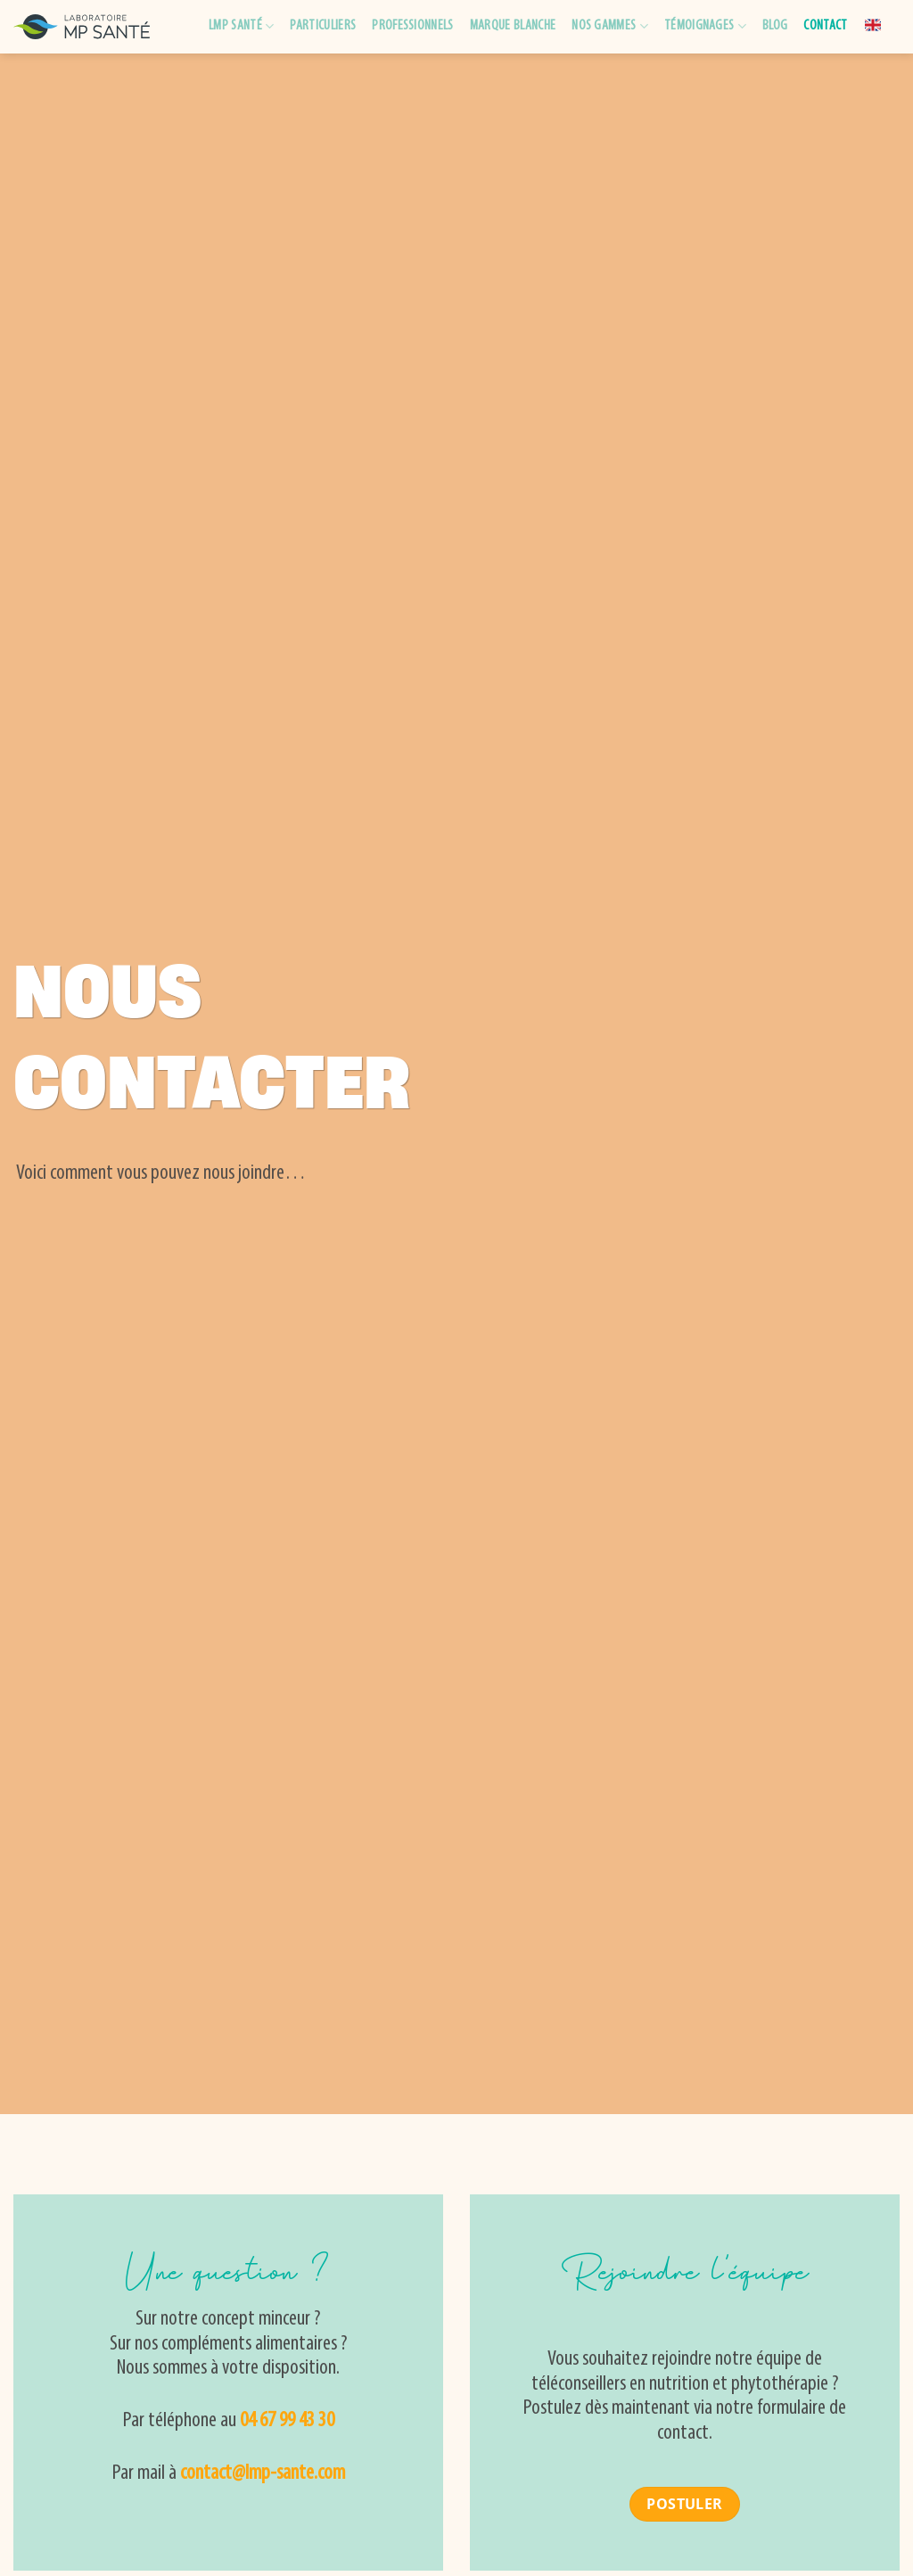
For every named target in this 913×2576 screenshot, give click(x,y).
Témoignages (705, 26)
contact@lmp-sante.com (262, 2473)
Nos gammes (610, 26)
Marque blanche (512, 26)
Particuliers (323, 26)
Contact (825, 26)
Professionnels (412, 26)
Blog (774, 26)
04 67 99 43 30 (287, 2421)
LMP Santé (241, 26)
